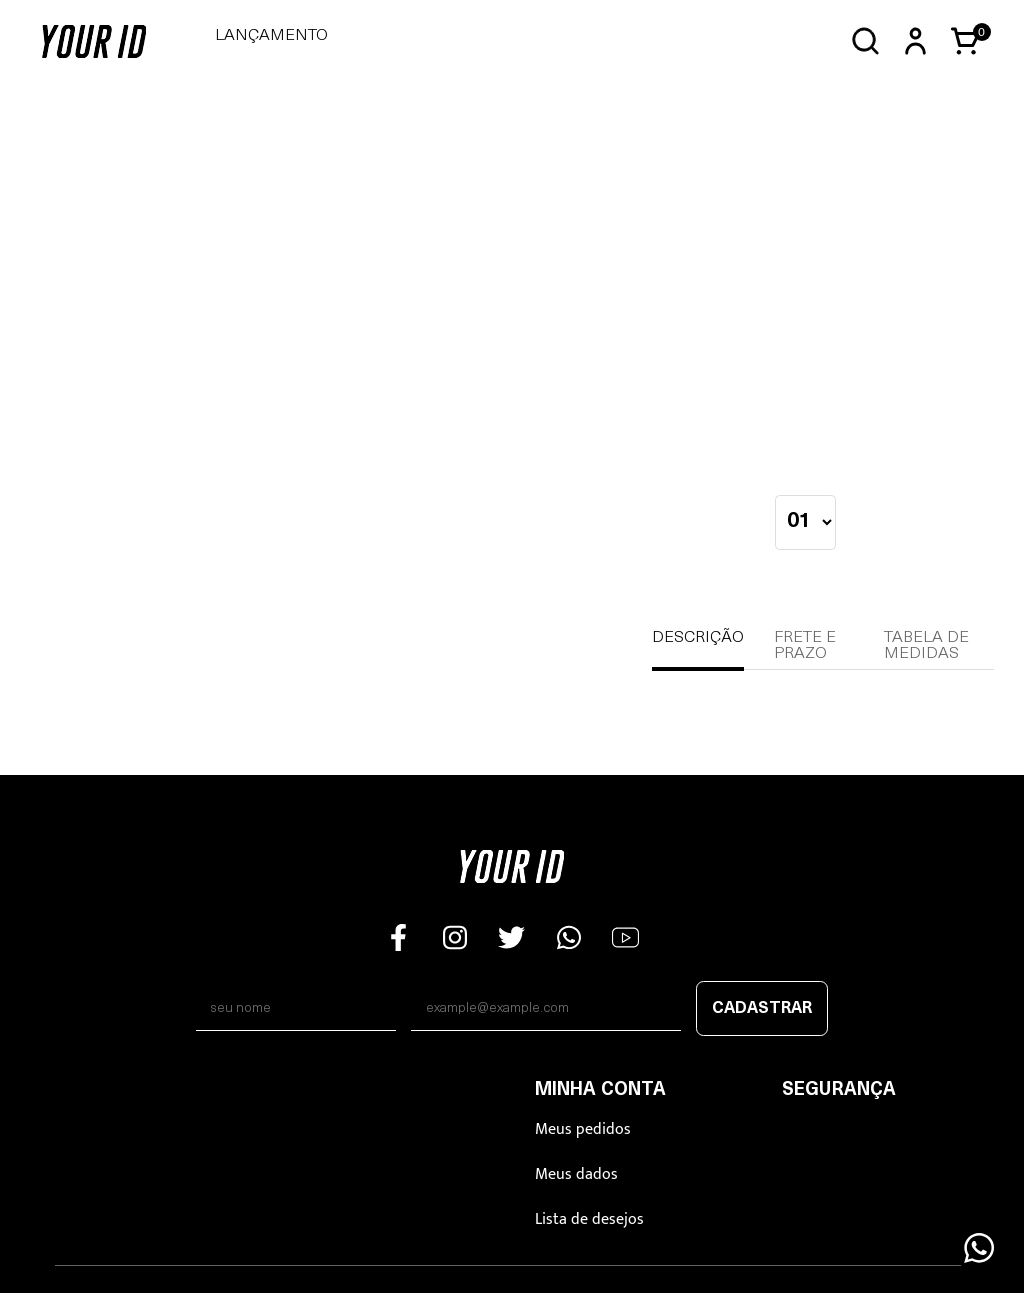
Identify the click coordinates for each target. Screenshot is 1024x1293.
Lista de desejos (589, 1219)
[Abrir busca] (865, 41)
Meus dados (576, 1174)
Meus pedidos (583, 1129)
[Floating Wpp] (979, 1248)
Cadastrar (762, 1009)
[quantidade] (805, 522)
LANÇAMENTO (271, 36)
